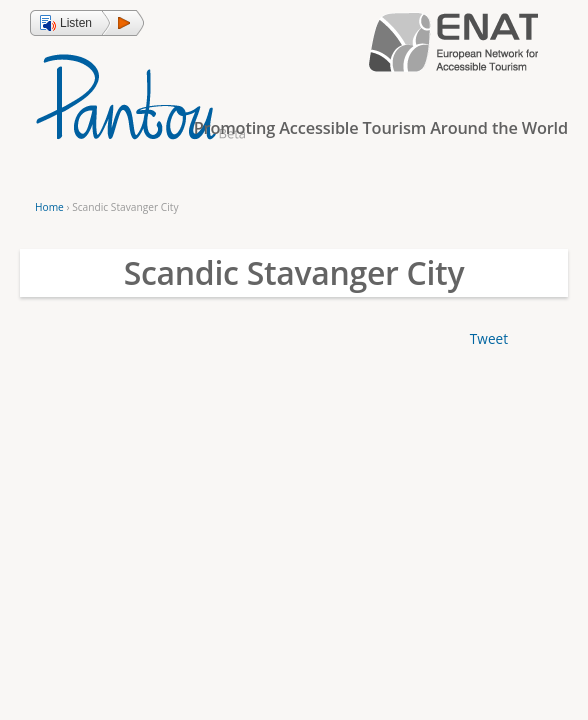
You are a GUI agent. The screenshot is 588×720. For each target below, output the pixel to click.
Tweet (489, 338)
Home (49, 207)
